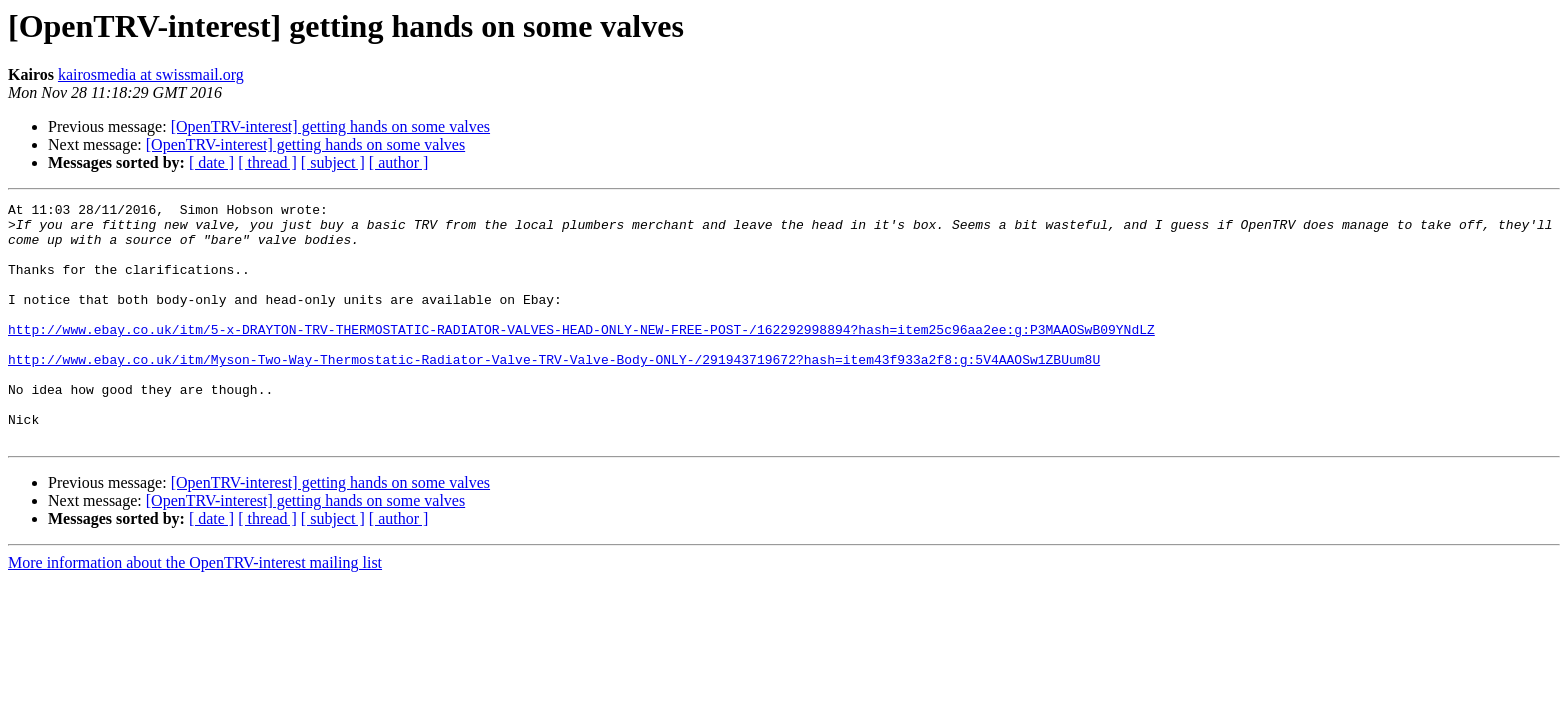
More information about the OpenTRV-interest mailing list (195, 610)
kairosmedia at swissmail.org (151, 74)
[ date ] (211, 162)
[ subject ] (333, 162)
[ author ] (399, 162)
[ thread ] (267, 162)
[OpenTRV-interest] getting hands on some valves (330, 126)
